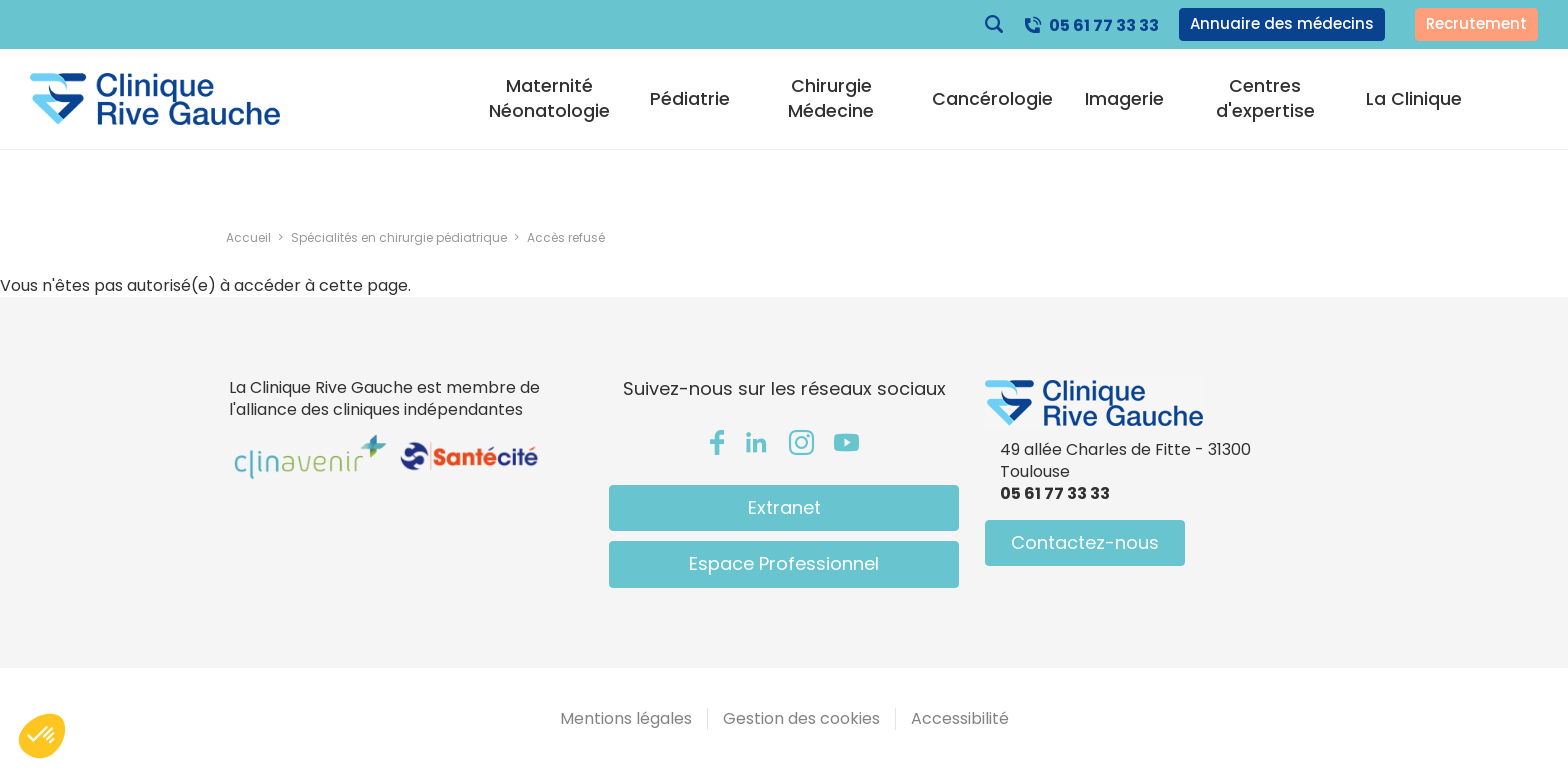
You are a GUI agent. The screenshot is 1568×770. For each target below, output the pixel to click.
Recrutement (1476, 23)
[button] (42, 736)
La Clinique (1414, 99)
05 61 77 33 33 (1104, 25)
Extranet (784, 507)
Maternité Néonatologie (549, 98)
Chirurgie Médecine (831, 98)
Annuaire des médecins (1282, 23)
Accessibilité (960, 718)
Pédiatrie (690, 99)
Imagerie (1124, 99)
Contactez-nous (1085, 542)
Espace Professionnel (784, 563)
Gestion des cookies (801, 718)
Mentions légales (626, 718)
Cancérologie (992, 99)
